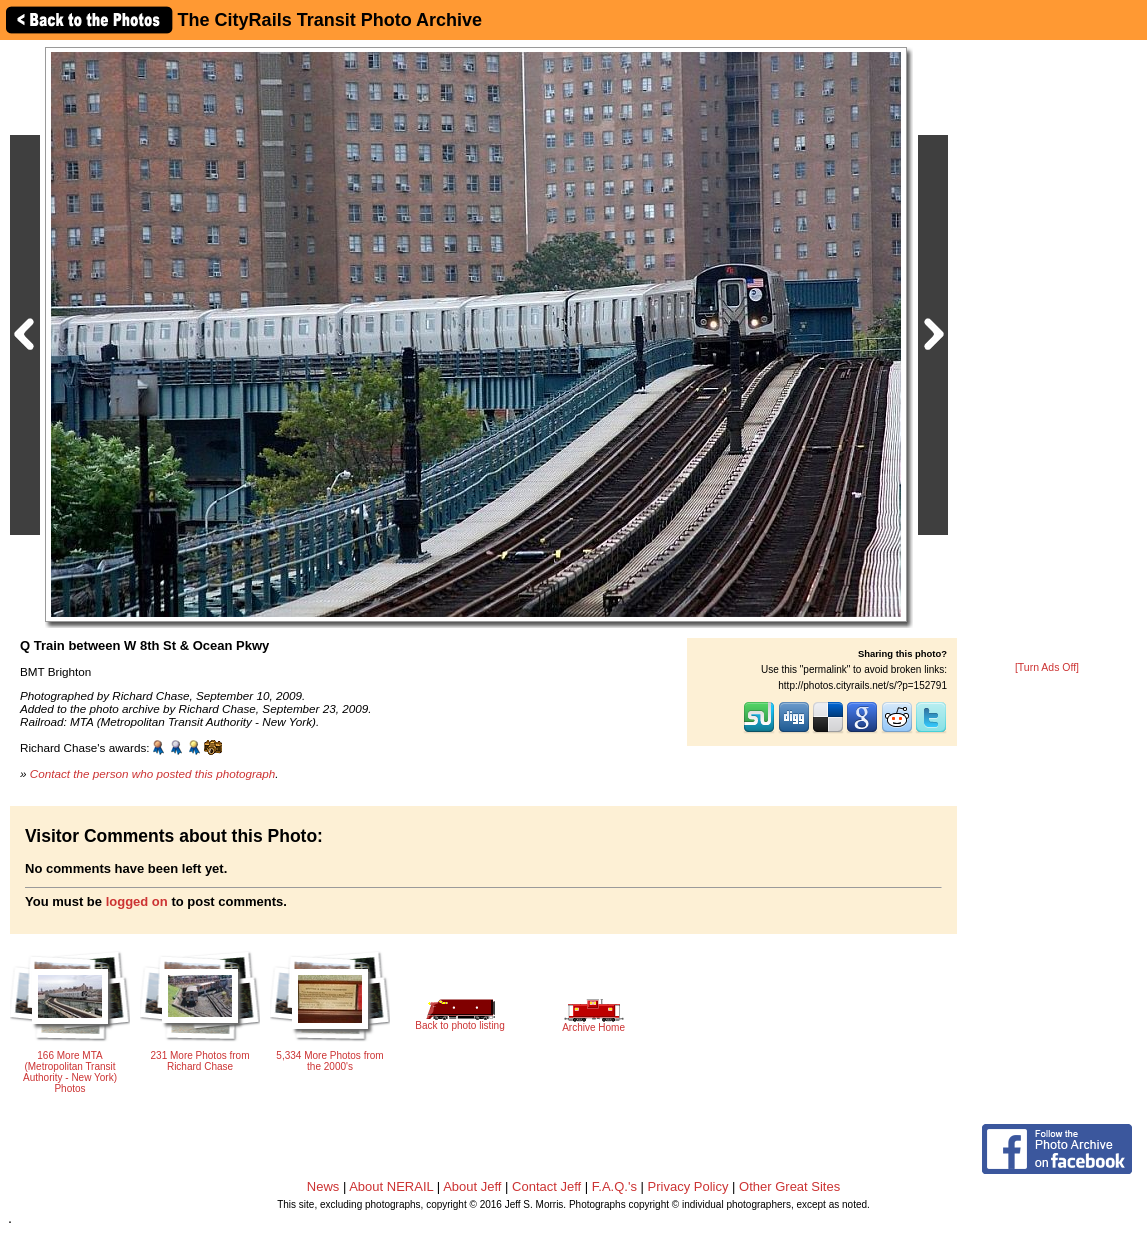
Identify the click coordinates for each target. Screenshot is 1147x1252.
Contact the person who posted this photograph (153, 773)
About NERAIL (391, 1186)
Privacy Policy (688, 1186)
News (323, 1186)
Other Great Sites (789, 1186)
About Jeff (472, 1186)
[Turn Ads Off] (1047, 667)
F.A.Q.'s (614, 1186)
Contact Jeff (546, 1186)
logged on (137, 901)
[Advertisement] (1047, 352)
